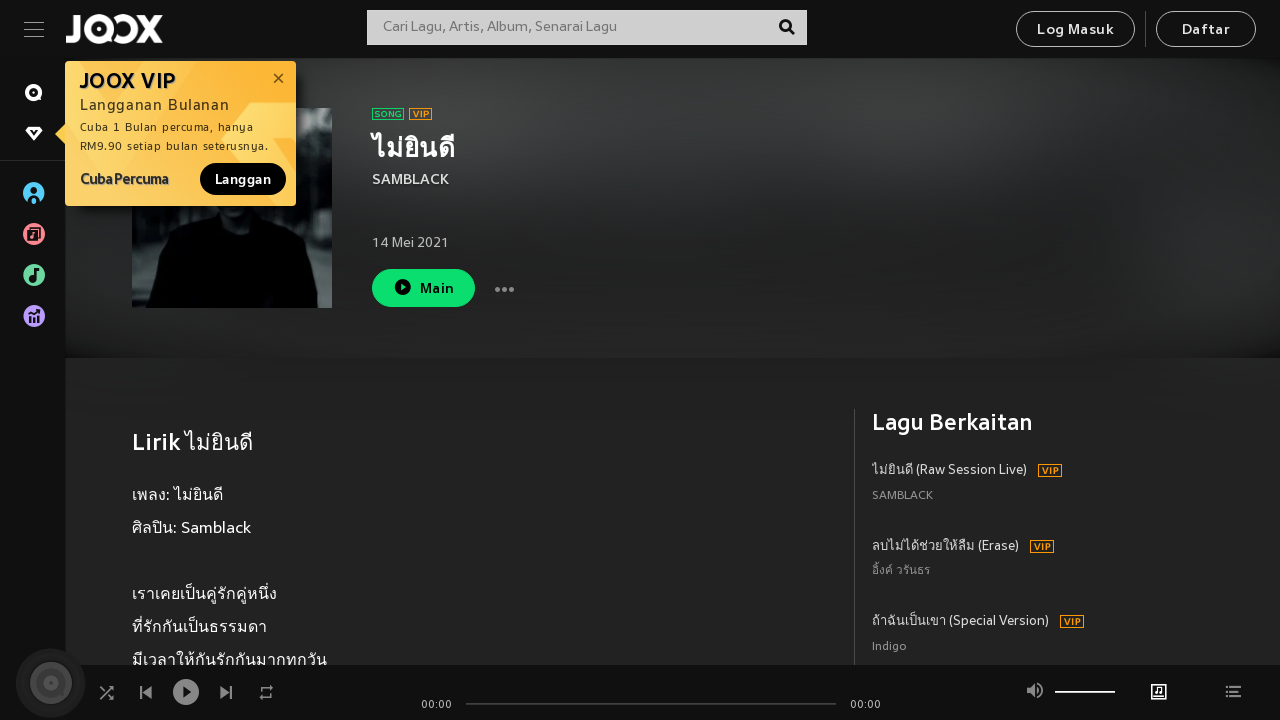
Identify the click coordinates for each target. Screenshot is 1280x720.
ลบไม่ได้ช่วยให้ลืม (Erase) (945, 547)
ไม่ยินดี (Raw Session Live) (949, 471)
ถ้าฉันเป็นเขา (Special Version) (960, 622)
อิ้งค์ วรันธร (901, 571)
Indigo (889, 647)
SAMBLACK (410, 180)
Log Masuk (1075, 30)
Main (423, 287)
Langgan (243, 179)
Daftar (1206, 30)
